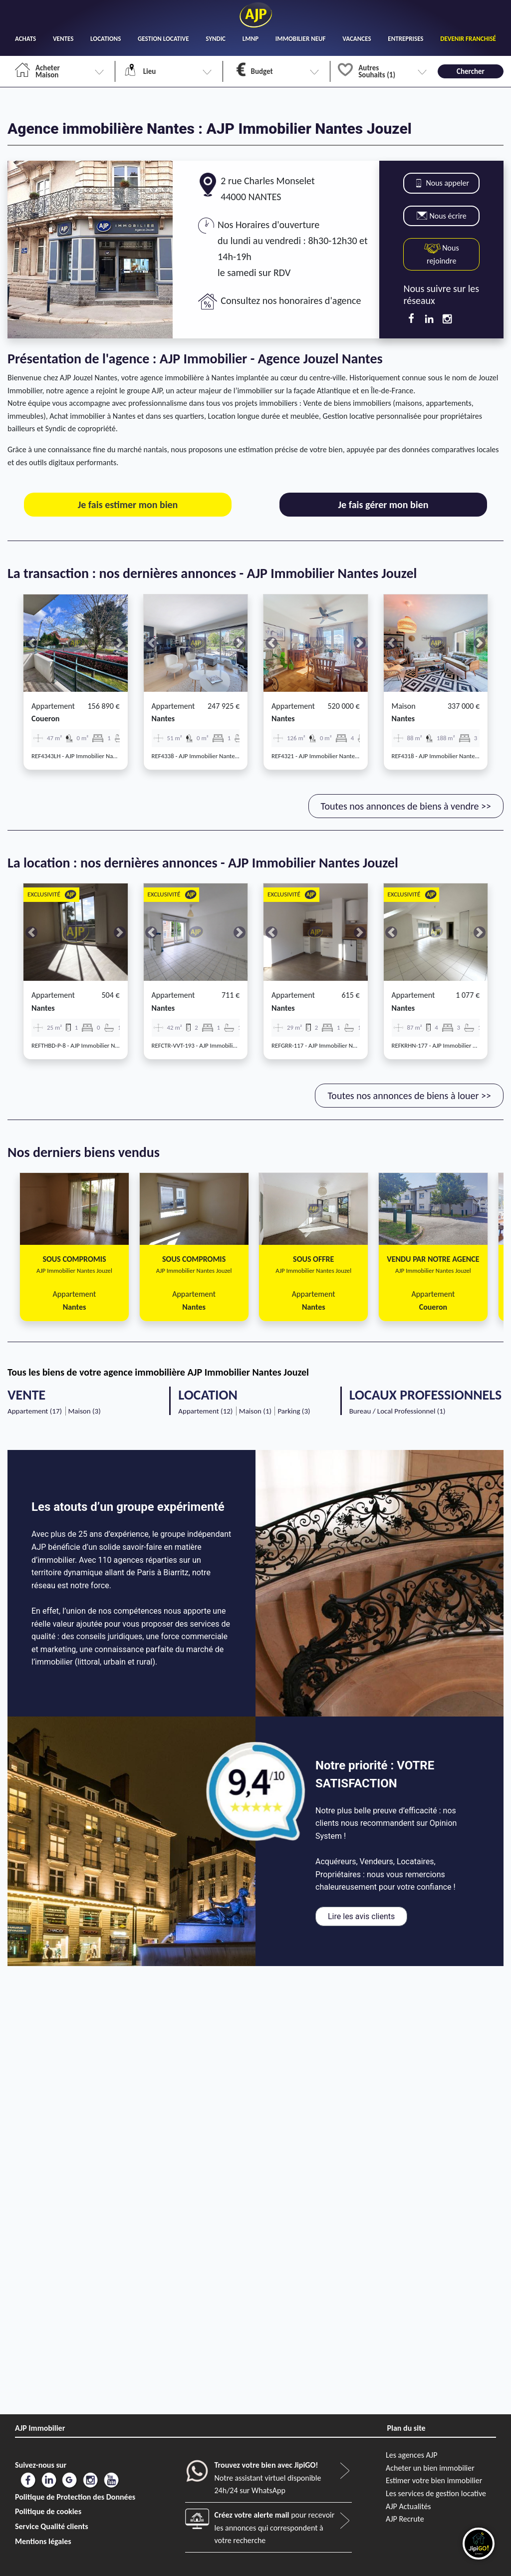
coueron (45, 718)
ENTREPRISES (405, 38)
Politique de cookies (48, 2511)
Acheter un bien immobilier (430, 2468)
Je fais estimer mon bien (128, 505)
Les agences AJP (411, 2455)
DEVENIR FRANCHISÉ (468, 38)
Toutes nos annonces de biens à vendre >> (406, 806)
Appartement (53, 706)
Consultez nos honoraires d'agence (291, 300)
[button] (31, 643)
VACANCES (356, 38)
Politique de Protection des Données (75, 2497)
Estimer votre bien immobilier (434, 2480)
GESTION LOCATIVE (163, 38)
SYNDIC (216, 38)
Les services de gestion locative (436, 2493)
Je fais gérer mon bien (383, 505)
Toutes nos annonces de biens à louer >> (409, 1096)
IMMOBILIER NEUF (300, 38)
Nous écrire (442, 216)
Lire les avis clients (361, 1916)
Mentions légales (43, 2541)
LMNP (250, 38)
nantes (163, 718)
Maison (404, 706)
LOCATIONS (105, 38)
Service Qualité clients (51, 2526)
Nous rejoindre (441, 254)
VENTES (63, 38)
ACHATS (25, 38)
